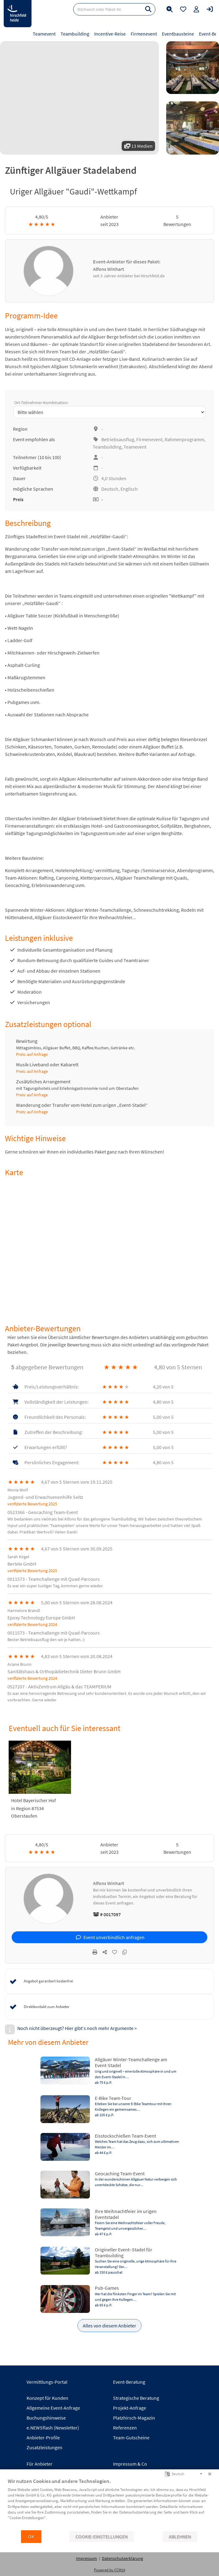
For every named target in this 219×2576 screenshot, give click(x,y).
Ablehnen (180, 2537)
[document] (109, 2504)
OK (31, 2537)
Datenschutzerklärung (122, 2558)
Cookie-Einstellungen (101, 2537)
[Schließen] (209, 2474)
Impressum (86, 2558)
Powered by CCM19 (109, 2570)
